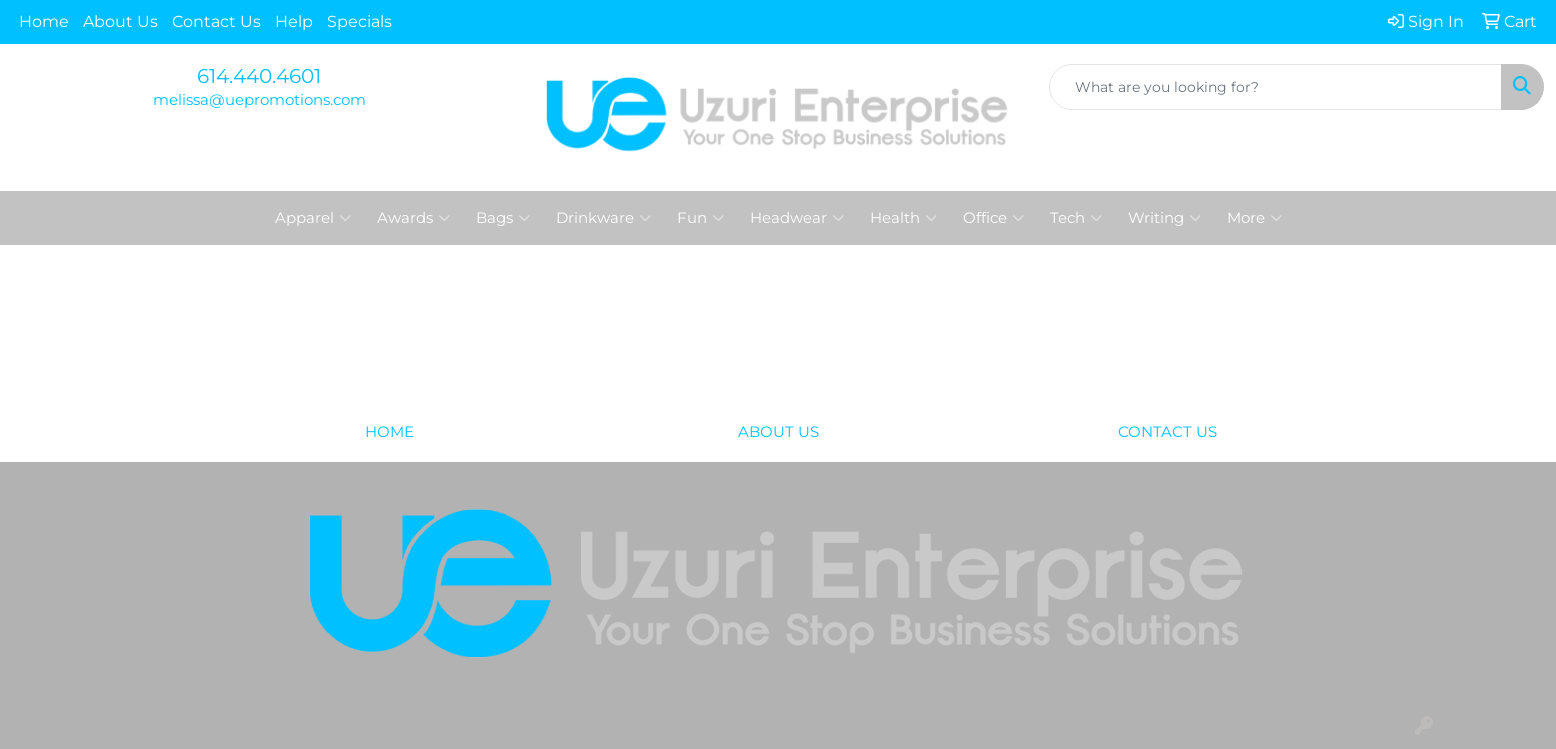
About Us (120, 21)
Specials (359, 21)
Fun (700, 218)
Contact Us (216, 21)
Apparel (313, 218)
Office (993, 218)
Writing (1164, 218)
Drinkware (603, 218)
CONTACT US (1167, 432)
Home (44, 21)
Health (903, 218)
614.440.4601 (259, 76)
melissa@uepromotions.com (259, 100)
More (1254, 218)
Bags (503, 218)
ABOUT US (778, 432)
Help (294, 21)
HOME (389, 432)
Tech (1076, 218)
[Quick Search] (1275, 87)
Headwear (797, 218)
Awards (413, 218)
